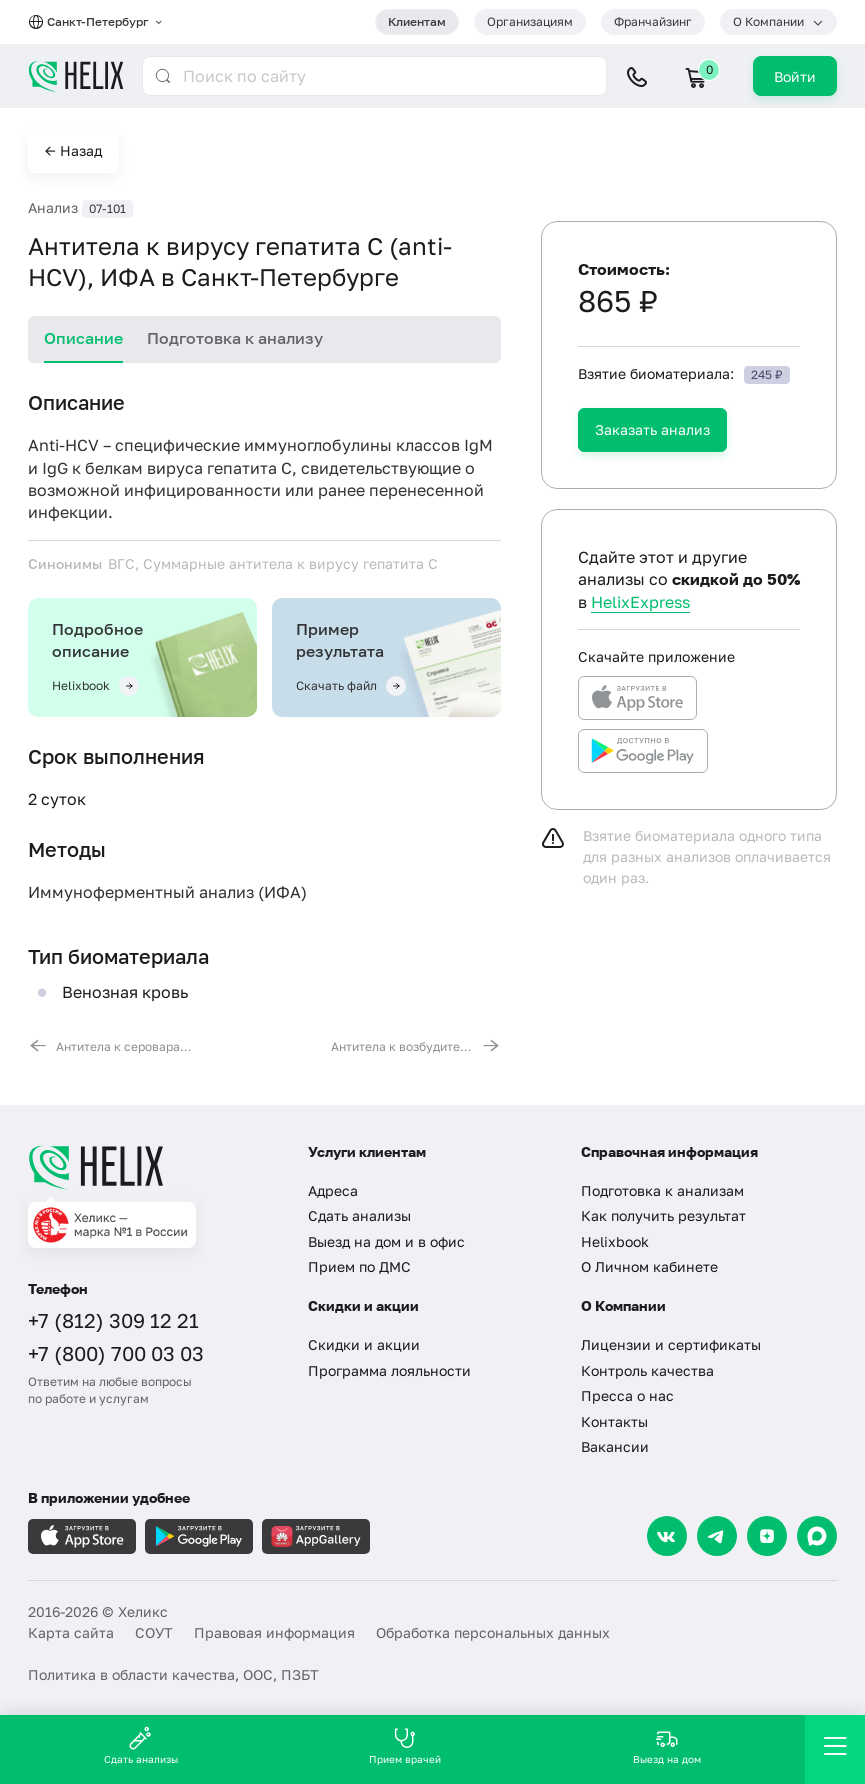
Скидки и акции (364, 1344)
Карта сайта (71, 1632)
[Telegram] (717, 1536)
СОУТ (154, 1632)
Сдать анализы (359, 1215)
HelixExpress (640, 602)
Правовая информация (274, 1632)
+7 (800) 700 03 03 (116, 1353)
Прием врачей (405, 1745)
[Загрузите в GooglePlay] (199, 1536)
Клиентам (417, 21)
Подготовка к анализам (662, 1190)
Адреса (333, 1190)
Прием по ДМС (359, 1266)
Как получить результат (663, 1215)
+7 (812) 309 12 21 (113, 1320)
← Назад (73, 150)
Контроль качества (647, 1370)
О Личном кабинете (649, 1266)
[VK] (667, 1536)
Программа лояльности (389, 1370)
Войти (795, 76)
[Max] (817, 1536)
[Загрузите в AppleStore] (82, 1536)
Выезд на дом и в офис (386, 1241)
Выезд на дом (667, 1745)
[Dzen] (767, 1536)
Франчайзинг (653, 21)
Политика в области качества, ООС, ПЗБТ (173, 1674)
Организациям (530, 21)
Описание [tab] (83, 338)
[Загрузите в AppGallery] (316, 1536)
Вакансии (615, 1446)
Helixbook (615, 1241)
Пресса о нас (627, 1395)
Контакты (614, 1421)
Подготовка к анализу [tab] (235, 338)
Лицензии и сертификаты (671, 1344)
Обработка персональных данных (493, 1632)
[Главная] (153, 1167)
